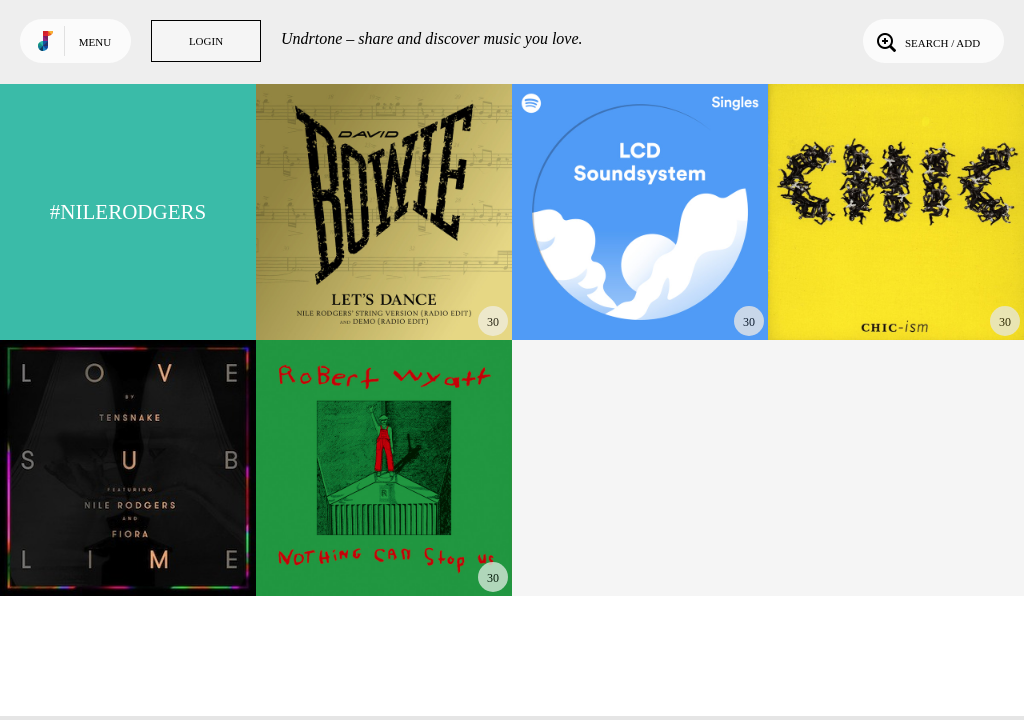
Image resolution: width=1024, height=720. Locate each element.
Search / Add (926, 41)
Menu (95, 42)
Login (206, 41)
